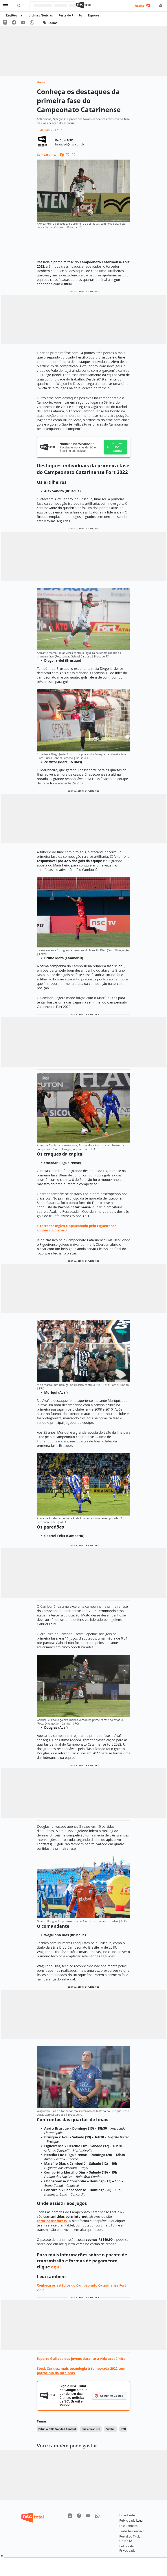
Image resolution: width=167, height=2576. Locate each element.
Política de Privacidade (127, 2548)
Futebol (110, 2429)
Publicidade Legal (131, 2520)
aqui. (56, 2267)
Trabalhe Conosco (131, 2531)
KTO (123, 2429)
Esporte (93, 15)
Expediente (127, 2515)
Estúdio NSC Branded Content (57, 2429)
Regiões (11, 15)
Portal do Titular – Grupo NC (131, 2538)
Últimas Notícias (40, 15)
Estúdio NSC (64, 140)
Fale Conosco (128, 2526)
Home (41, 82)
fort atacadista (91, 2429)
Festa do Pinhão (70, 15)
